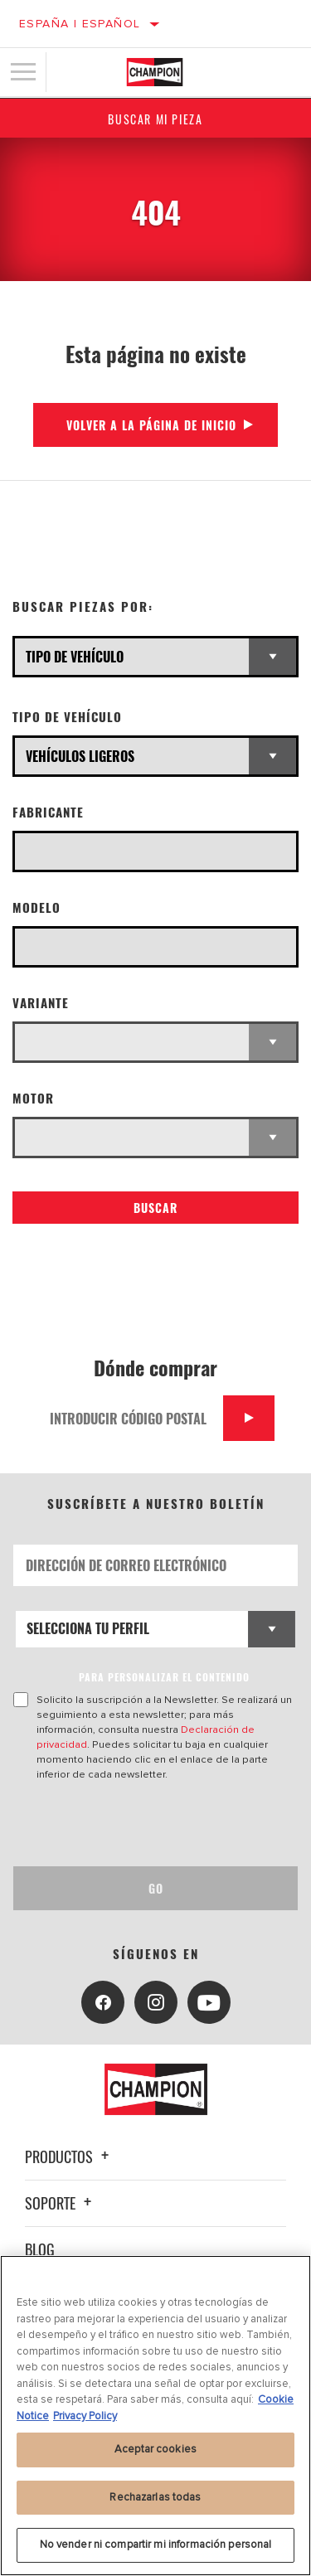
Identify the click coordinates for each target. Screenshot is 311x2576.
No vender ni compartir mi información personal (156, 2544)
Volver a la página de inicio (151, 425)
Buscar (155, 1207)
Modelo (36, 907)
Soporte (60, 2203)
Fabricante (48, 812)
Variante (40, 1003)
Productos (69, 2156)
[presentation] (152, 1824)
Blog (40, 2249)
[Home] (154, 72)
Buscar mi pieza (156, 119)
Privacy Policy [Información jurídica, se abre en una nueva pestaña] (85, 2416)
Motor (33, 1098)
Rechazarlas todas (155, 2497)
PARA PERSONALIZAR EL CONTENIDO (164, 1677)
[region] (155, 2415)
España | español (79, 24)
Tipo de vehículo (67, 717)
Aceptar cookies (155, 2449)
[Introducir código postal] (130, 1418)
